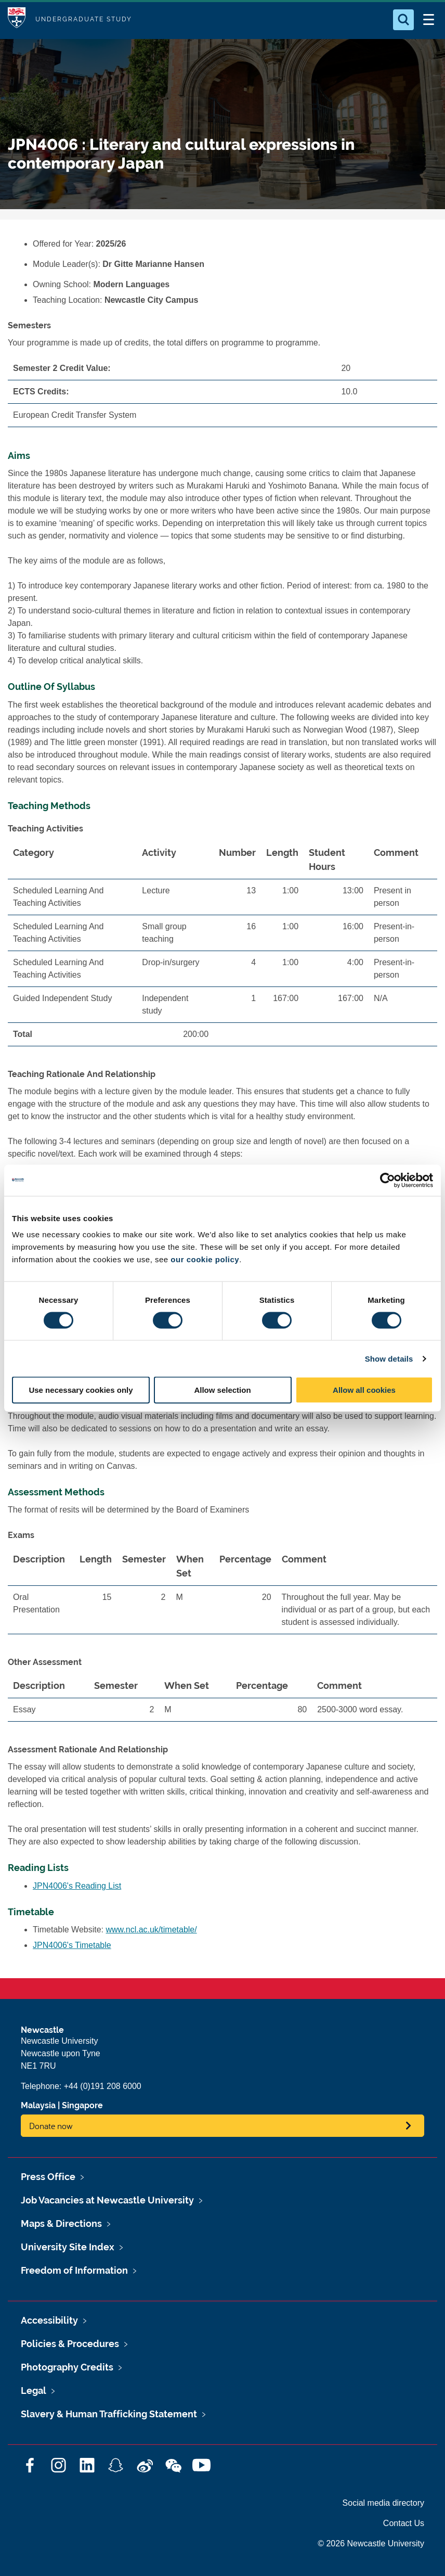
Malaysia (38, 2105)
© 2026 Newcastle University (371, 2543)
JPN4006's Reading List (77, 1885)
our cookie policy (205, 1259)
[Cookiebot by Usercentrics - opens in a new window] (387, 1180)
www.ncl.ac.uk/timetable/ (151, 1929)
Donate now (51, 2126)
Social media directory (383, 2502)
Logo (16, 19)
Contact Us (403, 2523)
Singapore (82, 2105)
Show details (389, 1358)
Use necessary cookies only (81, 1390)
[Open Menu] (428, 19)
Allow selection (222, 1390)
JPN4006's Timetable (72, 1945)
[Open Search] (403, 19)
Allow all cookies (364, 1390)
